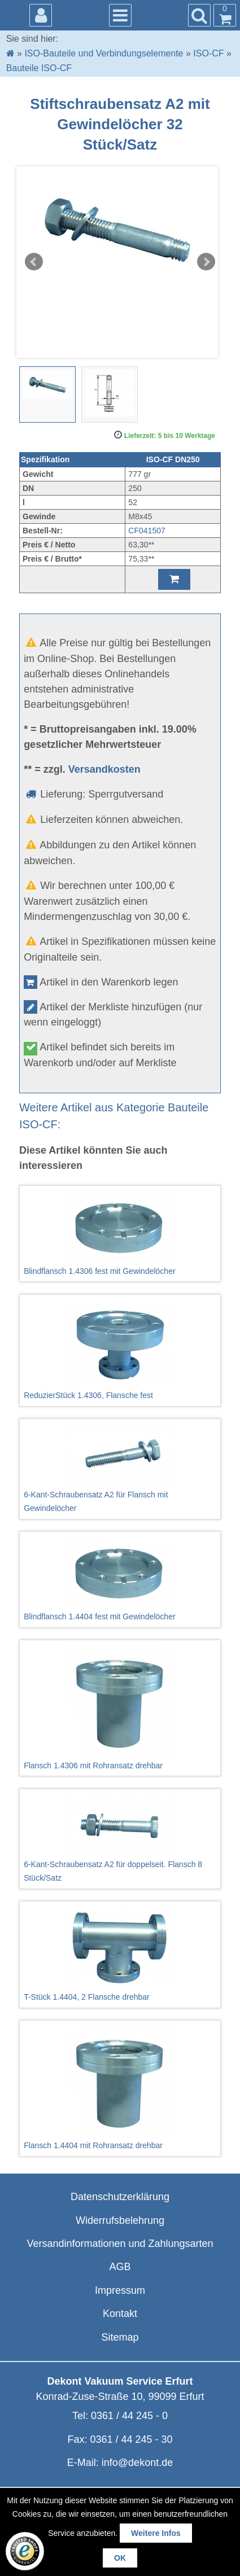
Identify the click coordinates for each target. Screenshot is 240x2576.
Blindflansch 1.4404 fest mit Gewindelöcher (120, 1579)
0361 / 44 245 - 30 (131, 2439)
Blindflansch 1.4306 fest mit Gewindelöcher (120, 1233)
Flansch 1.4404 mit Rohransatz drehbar (120, 2088)
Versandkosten (104, 769)
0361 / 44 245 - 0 (129, 2415)
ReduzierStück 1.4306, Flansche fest (120, 1350)
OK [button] (120, 2557)
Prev (34, 262)
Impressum (120, 2290)
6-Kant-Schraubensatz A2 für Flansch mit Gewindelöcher (120, 1468)
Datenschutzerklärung (120, 2196)
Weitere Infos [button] (156, 2533)
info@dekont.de (137, 2462)
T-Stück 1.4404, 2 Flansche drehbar (120, 1954)
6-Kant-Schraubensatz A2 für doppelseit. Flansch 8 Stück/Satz (120, 1838)
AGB (119, 2266)
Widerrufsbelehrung (120, 2220)
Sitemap (119, 2337)
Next (206, 262)
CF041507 (146, 530)
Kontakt (120, 2313)
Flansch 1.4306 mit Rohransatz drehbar (120, 1708)
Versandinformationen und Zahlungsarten (120, 2243)
